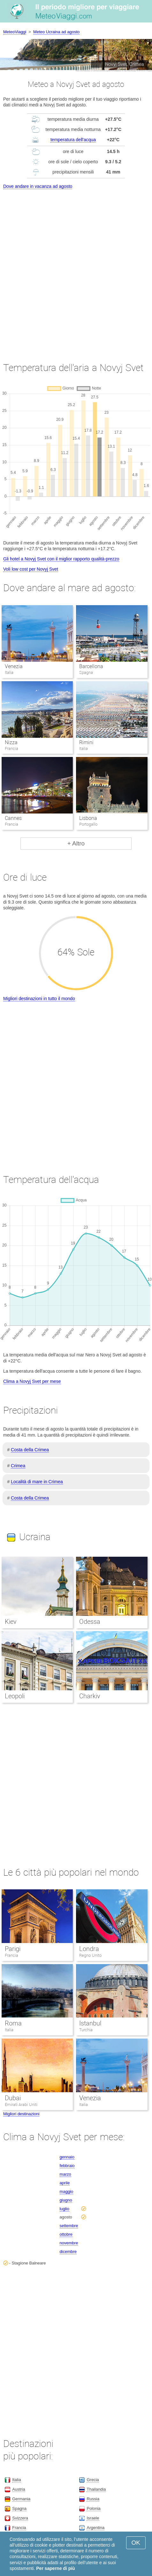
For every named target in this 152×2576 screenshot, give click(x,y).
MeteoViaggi (14, 31)
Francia (11, 1955)
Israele (93, 2518)
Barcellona (91, 666)
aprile (65, 2182)
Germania (21, 2498)
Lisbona (88, 818)
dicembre (68, 2251)
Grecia (93, 2479)
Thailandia (96, 2489)
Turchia (86, 2029)
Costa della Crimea (30, 1449)
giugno (66, 2200)
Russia (93, 2498)
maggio (66, 2191)
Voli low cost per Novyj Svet (30, 569)
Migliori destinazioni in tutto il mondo (39, 998)
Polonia (93, 2508)
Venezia (14, 666)
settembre (69, 2225)
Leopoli (15, 1696)
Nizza (11, 742)
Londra (89, 1949)
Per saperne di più (55, 2568)
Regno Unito (90, 1955)
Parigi (12, 1949)
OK (136, 2542)
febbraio (67, 2165)
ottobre (66, 2234)
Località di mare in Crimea (37, 1481)
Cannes (13, 818)
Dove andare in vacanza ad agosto (37, 186)
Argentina (95, 2527)
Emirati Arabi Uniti (21, 2104)
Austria (18, 2489)
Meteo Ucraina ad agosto (56, 31)
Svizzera (20, 2518)
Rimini (86, 742)
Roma (13, 2023)
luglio (64, 2208)
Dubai (13, 2098)
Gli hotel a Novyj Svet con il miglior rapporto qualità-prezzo (61, 558)
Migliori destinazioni (21, 2113)
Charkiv (89, 1696)
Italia (9, 2029)
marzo (65, 2174)
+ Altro (76, 843)
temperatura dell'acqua (73, 139)
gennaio (67, 2157)
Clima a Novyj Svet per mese (32, 1381)
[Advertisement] (76, 270)
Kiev (11, 1621)
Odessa (89, 1621)
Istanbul (90, 2023)
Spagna (19, 2508)
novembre (69, 2243)
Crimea (18, 1465)
